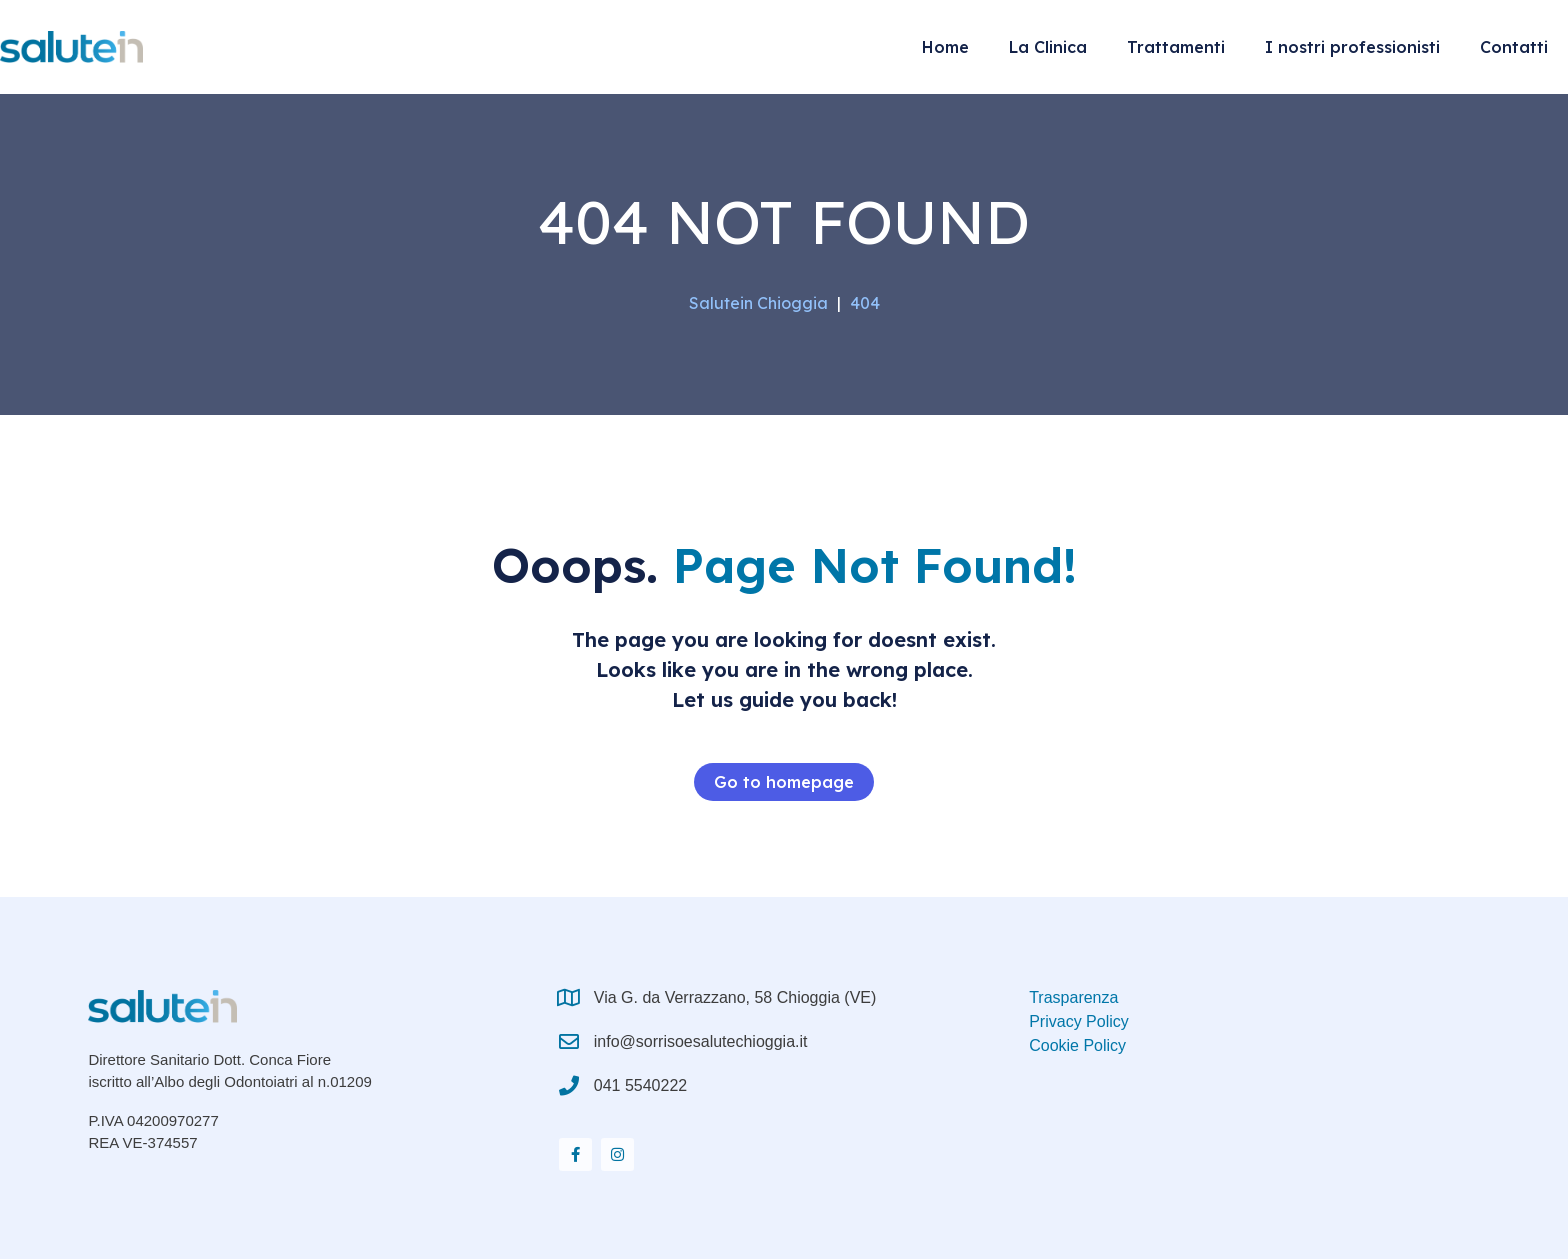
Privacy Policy (1079, 1021)
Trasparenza (1073, 997)
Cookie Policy (1077, 1045)
